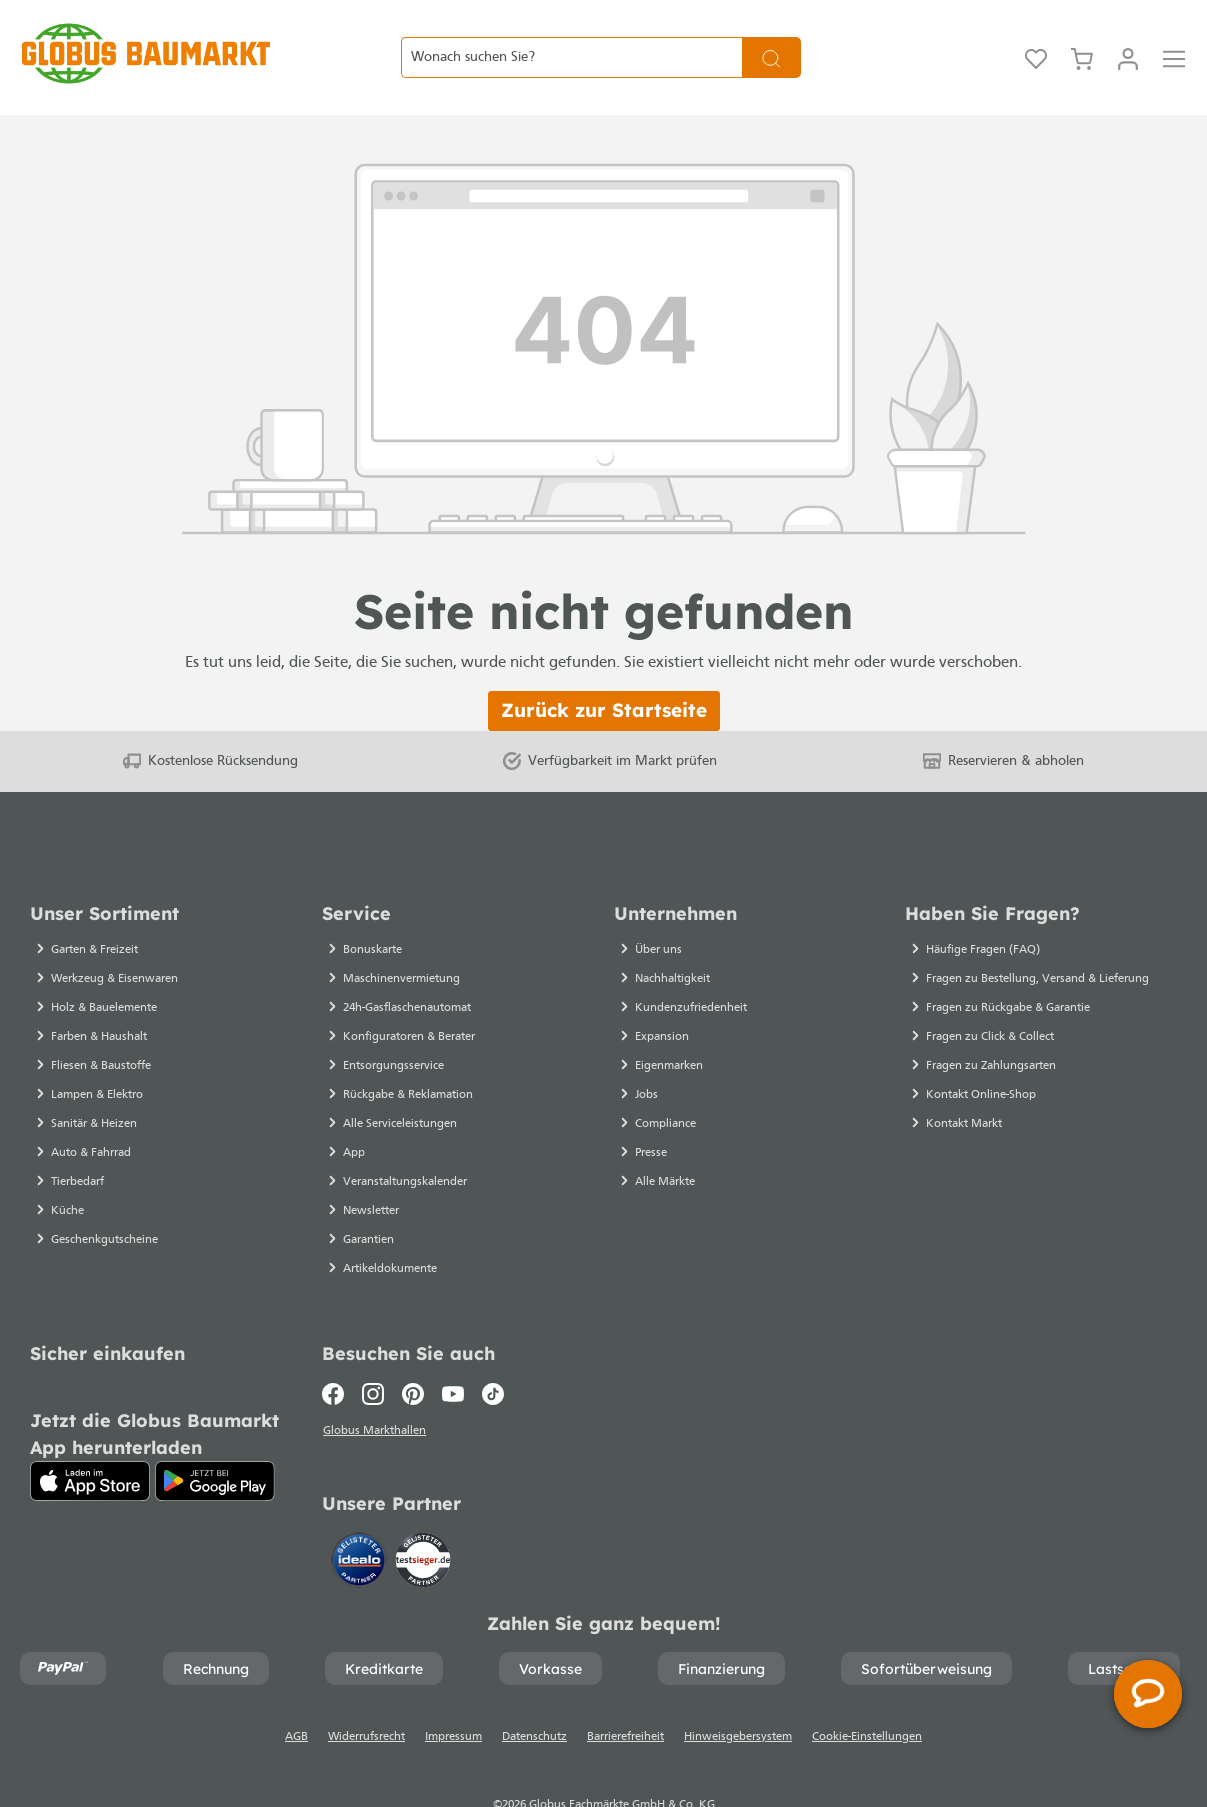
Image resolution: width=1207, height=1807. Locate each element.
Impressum (453, 1690)
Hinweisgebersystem (738, 1690)
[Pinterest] (413, 1344)
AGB (296, 1690)
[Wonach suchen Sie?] (571, 32)
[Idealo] (361, 1511)
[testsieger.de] (423, 1511)
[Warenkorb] (1082, 33)
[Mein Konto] (1128, 33)
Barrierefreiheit (625, 1690)
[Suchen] (771, 32)
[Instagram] (373, 1344)
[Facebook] (337, 1344)
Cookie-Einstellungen (867, 1690)
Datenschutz (534, 1690)
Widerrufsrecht (366, 1690)
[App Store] (90, 1431)
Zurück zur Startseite (604, 660)
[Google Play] (215, 1431)
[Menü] (1174, 33)
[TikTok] (493, 1344)
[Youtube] (453, 1344)
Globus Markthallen (376, 1383)
